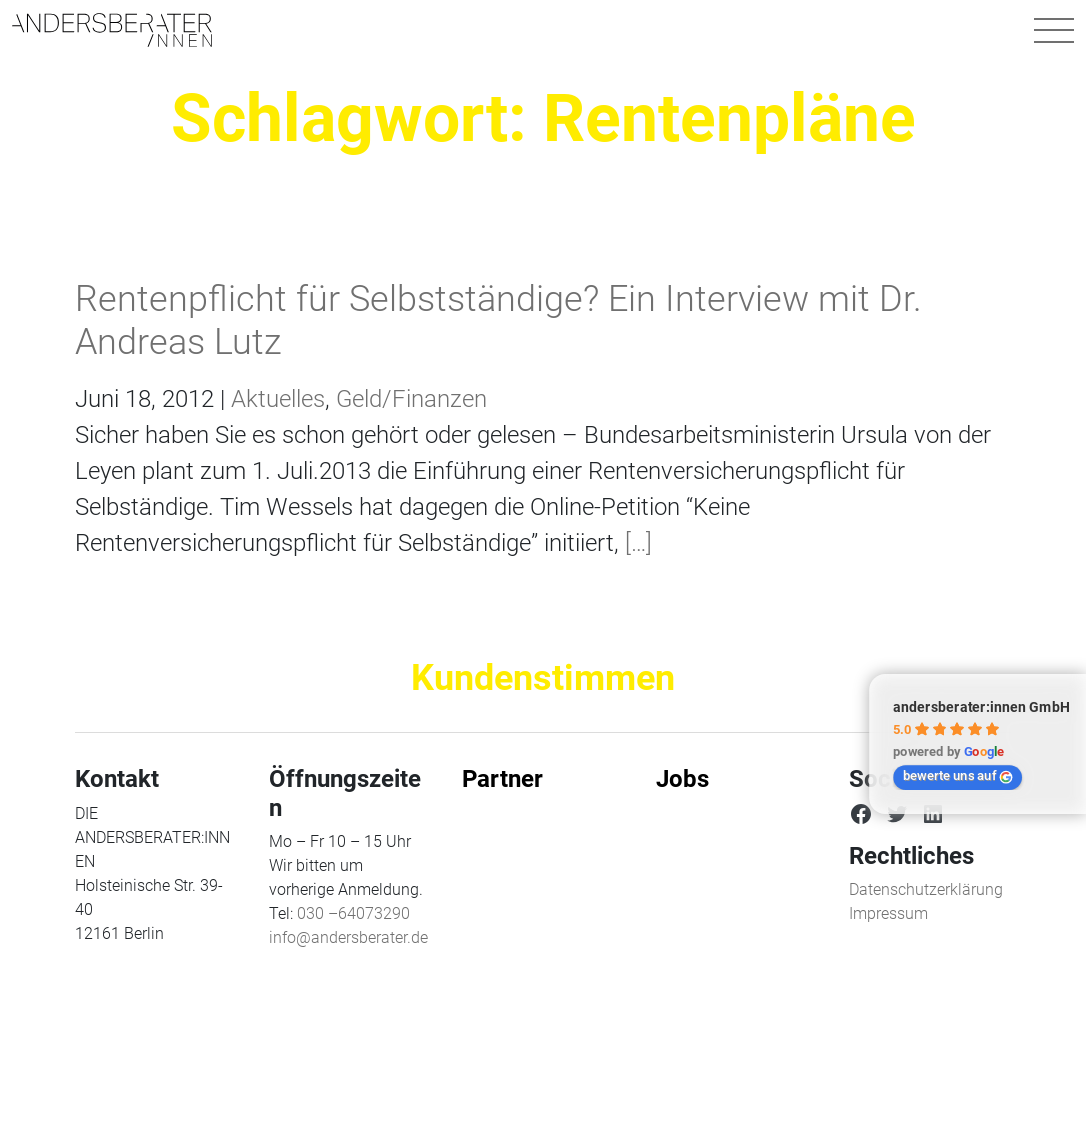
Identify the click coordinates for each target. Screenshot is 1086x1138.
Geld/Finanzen (411, 399)
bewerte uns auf (958, 775)
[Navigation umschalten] (1054, 30)
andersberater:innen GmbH (981, 706)
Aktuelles (278, 399)
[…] (635, 543)
